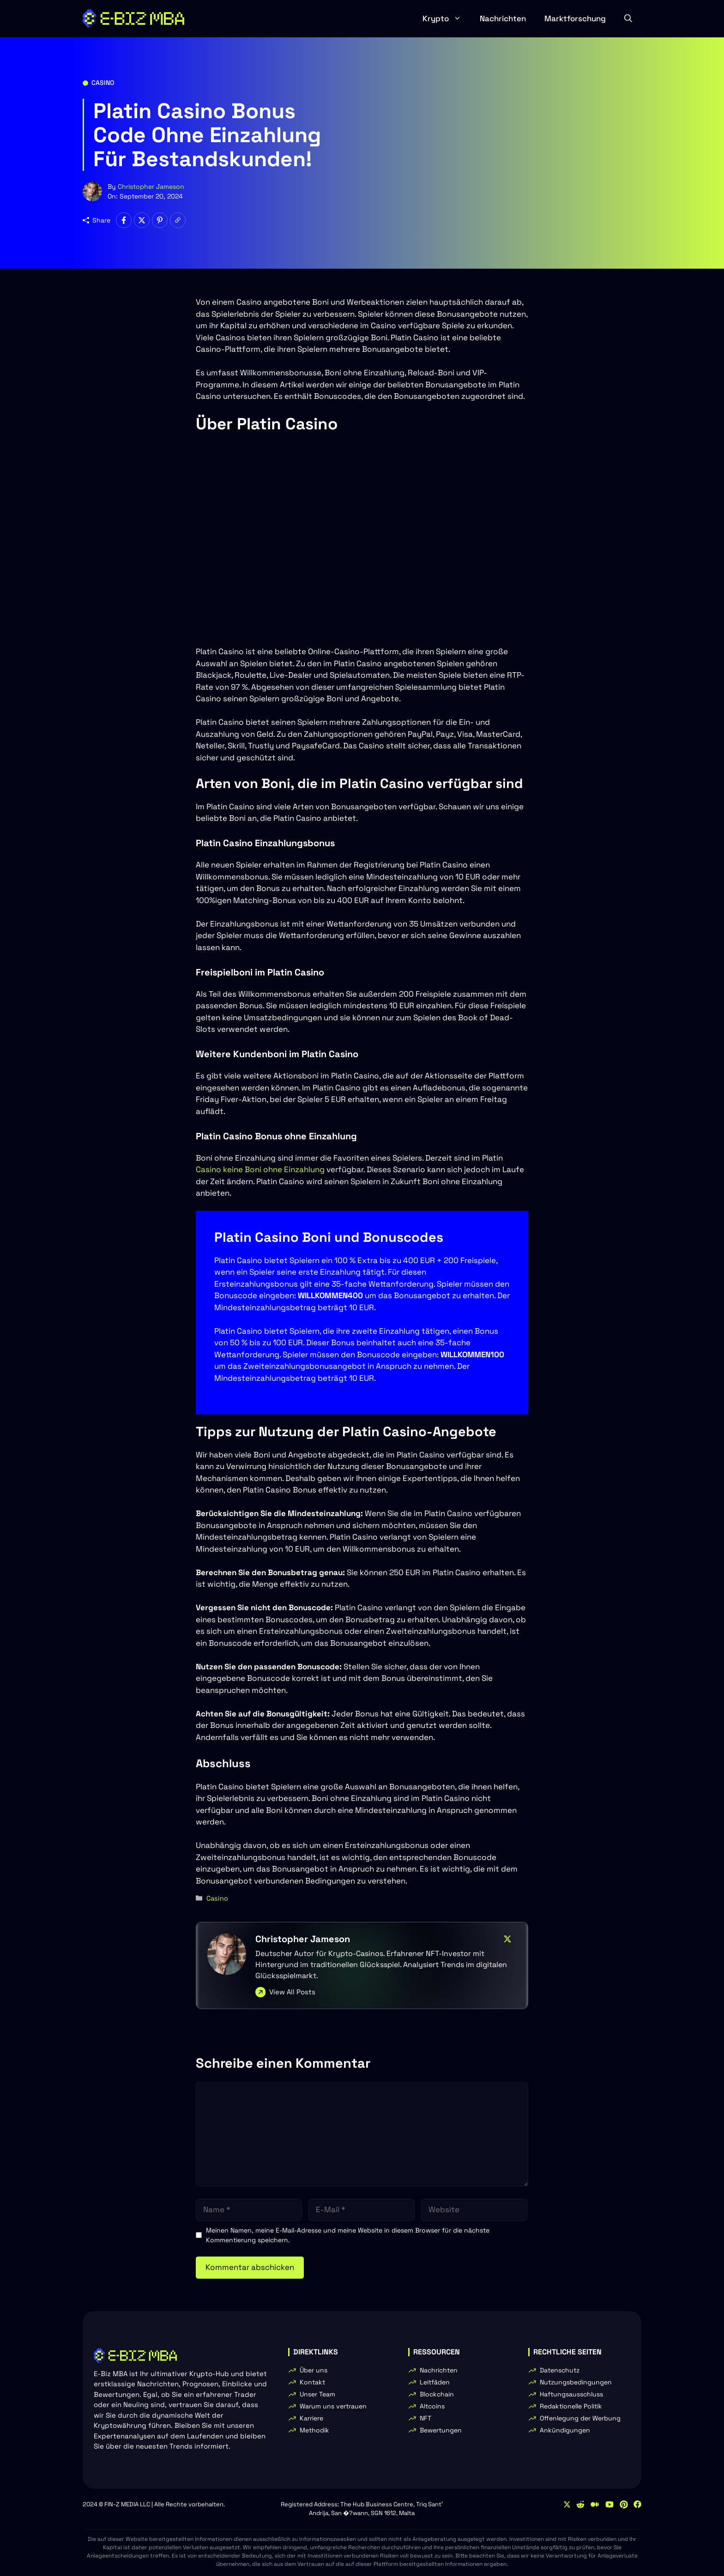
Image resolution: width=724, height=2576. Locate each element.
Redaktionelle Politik (571, 2406)
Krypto (446, 18)
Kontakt (312, 2382)
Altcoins (432, 2406)
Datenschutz (559, 2370)
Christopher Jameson (151, 186)
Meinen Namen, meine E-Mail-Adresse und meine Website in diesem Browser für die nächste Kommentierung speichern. (347, 2235)
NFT (425, 2418)
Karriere (311, 2418)
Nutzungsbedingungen (576, 2382)
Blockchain (437, 2394)
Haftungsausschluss (571, 2394)
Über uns (313, 2370)
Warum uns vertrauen (333, 2406)
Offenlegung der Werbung (580, 2418)
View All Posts (292, 1991)
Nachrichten (503, 18)
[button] (628, 18)
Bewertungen (441, 2430)
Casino (102, 82)
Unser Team (317, 2394)
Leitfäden (435, 2382)
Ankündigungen (565, 2430)
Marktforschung (575, 18)
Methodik (314, 2430)
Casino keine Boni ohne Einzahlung (260, 1169)
